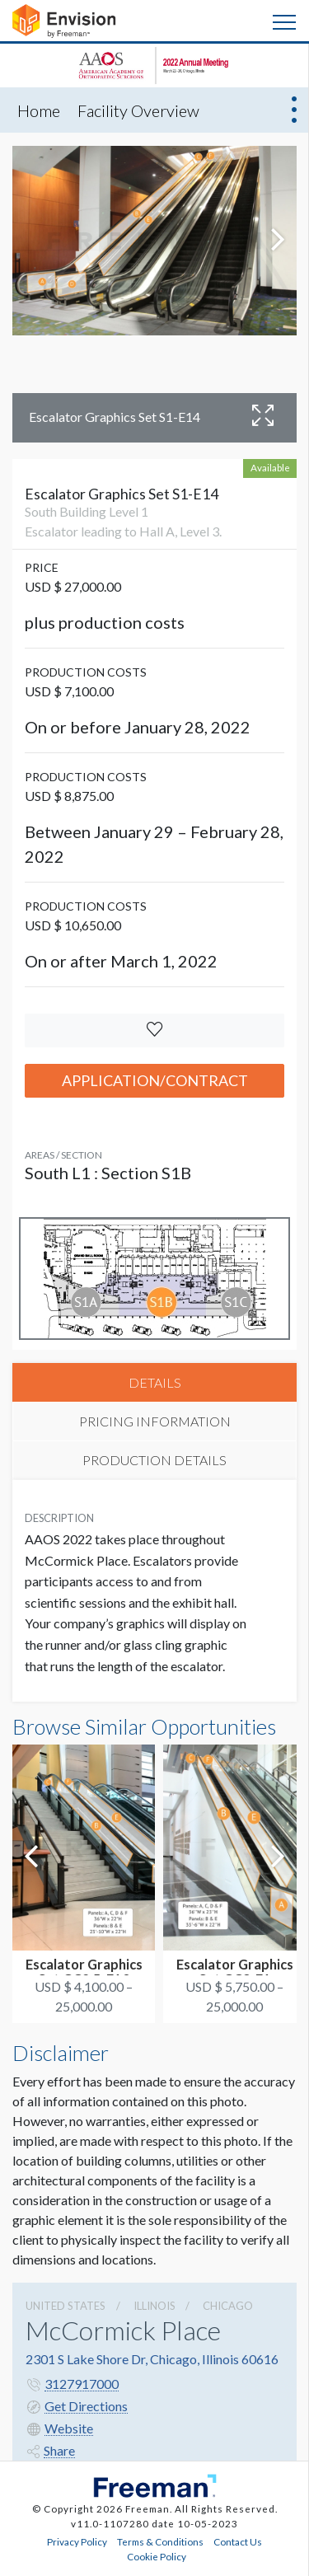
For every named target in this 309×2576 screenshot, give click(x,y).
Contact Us (237, 2541)
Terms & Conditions (160, 2541)
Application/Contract (155, 1080)
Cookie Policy (156, 2556)
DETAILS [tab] (155, 1382)
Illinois (154, 2305)
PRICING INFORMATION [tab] (155, 1421)
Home (38, 110)
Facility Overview (138, 110)
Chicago (228, 2305)
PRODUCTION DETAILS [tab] (154, 1460)
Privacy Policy (77, 2541)
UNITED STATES (65, 2305)
